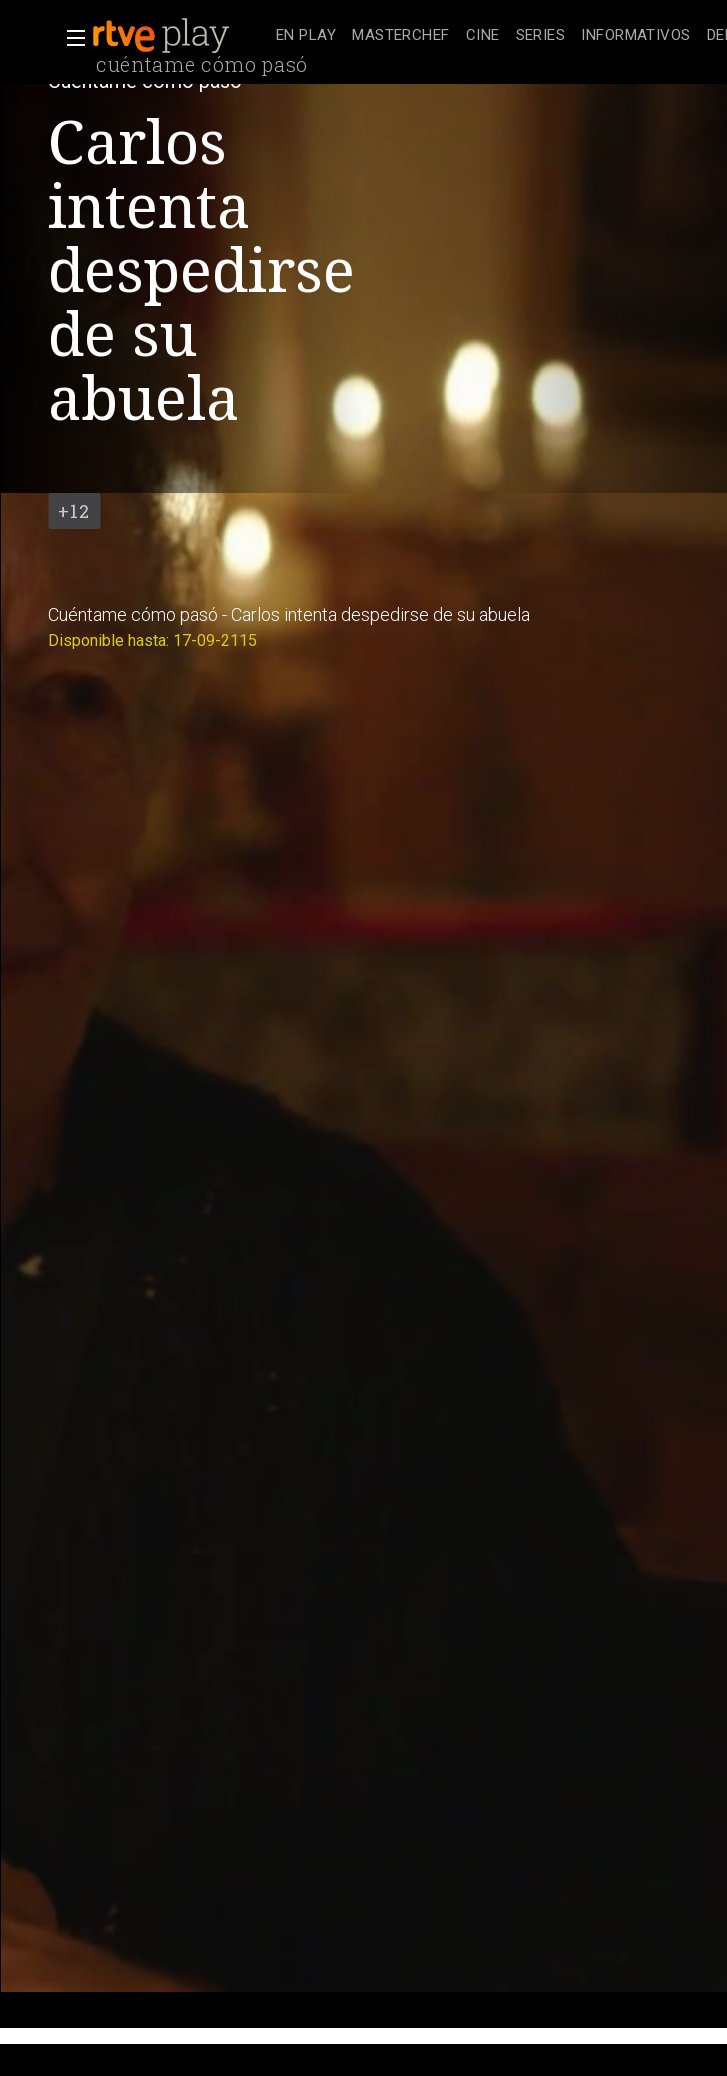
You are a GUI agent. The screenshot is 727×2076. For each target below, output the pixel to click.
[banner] (180, 36)
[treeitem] (306, 36)
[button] (70, 38)
